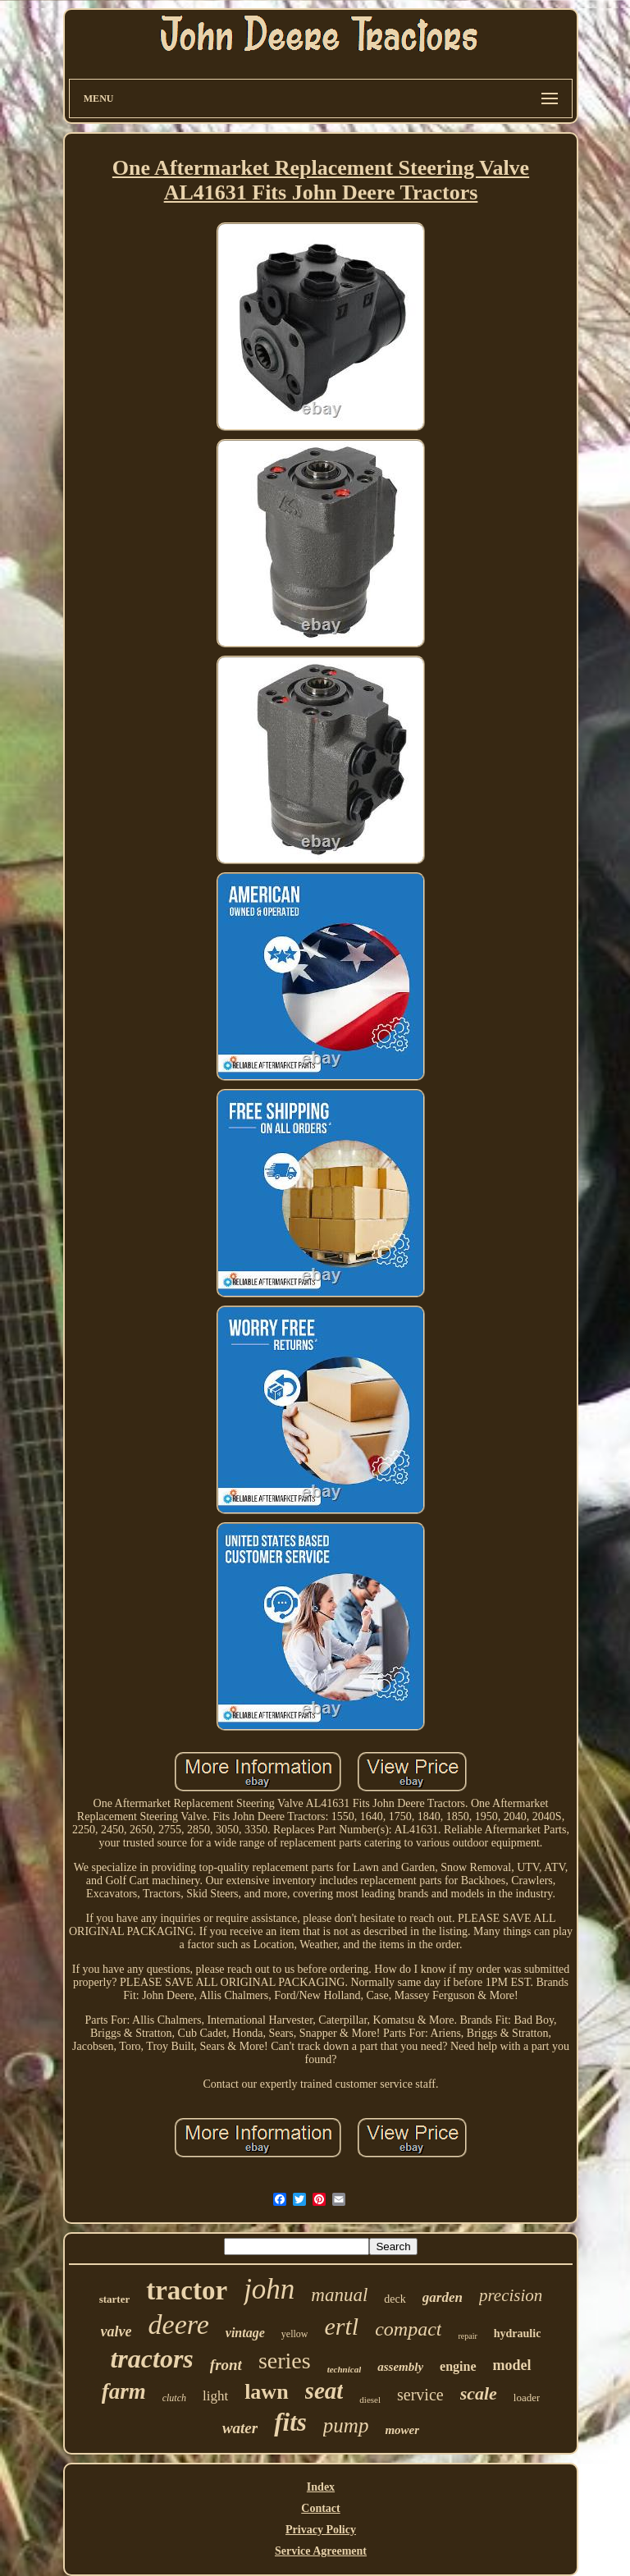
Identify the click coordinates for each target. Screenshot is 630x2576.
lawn (266, 2392)
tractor (186, 2290)
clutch (174, 2398)
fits (290, 2422)
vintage (245, 2333)
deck (394, 2299)
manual (339, 2295)
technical (344, 2369)
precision (510, 2295)
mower (402, 2429)
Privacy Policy (320, 2529)
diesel (370, 2399)
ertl (341, 2326)
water (240, 2427)
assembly (400, 2366)
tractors (151, 2358)
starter (114, 2299)
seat (324, 2390)
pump (346, 2425)
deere (178, 2324)
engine (458, 2366)
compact (408, 2329)
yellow (294, 2334)
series (284, 2360)
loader (527, 2397)
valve (116, 2331)
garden (442, 2297)
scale (478, 2393)
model (512, 2365)
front (226, 2364)
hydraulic (517, 2333)
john (269, 2289)
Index (321, 2487)
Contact (320, 2508)
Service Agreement (321, 2551)
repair (467, 2335)
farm (124, 2391)
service (420, 2395)
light (215, 2396)
